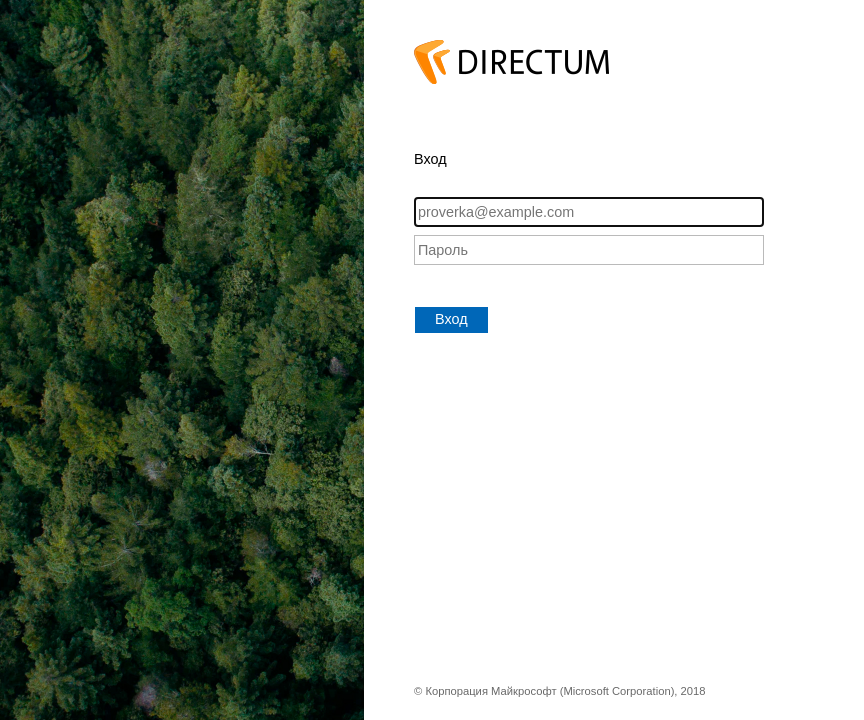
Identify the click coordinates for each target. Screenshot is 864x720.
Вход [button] (451, 319)
